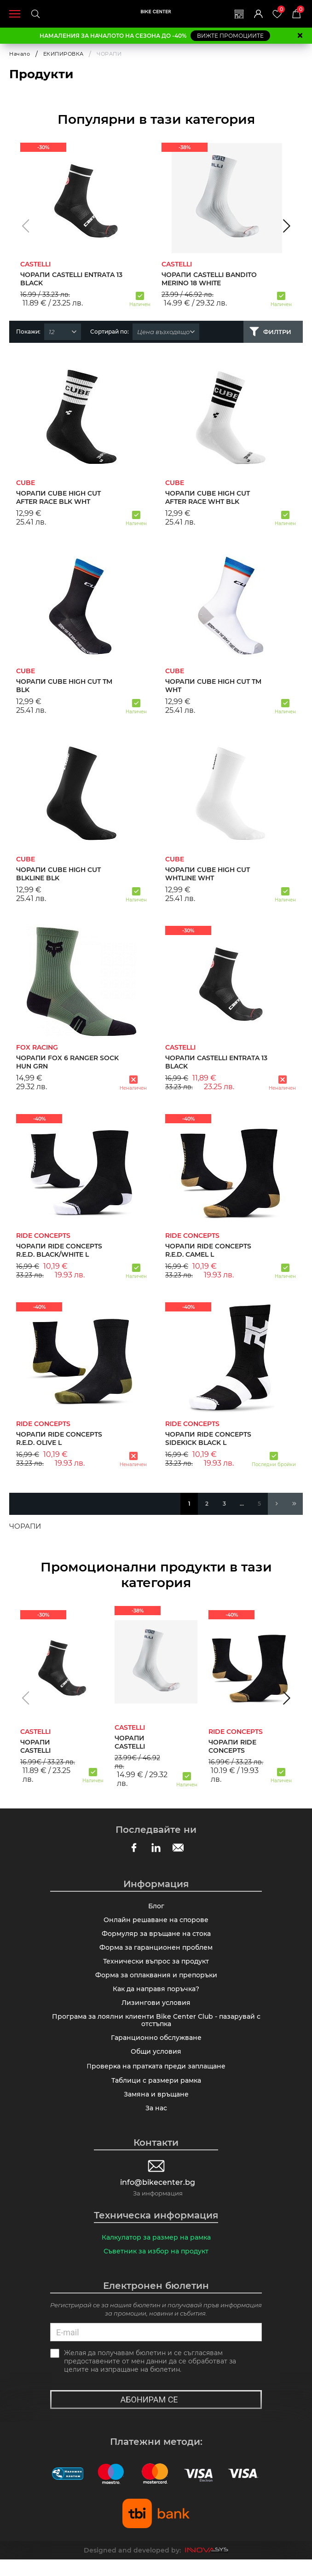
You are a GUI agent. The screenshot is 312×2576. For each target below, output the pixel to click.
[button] (25, 226)
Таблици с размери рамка (156, 2093)
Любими (280, 10)
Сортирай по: (109, 332)
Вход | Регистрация (255, 14)
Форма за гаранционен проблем (156, 1951)
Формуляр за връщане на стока (156, 1937)
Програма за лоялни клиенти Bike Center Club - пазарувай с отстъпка (156, 2029)
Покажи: (28, 332)
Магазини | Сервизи (235, 14)
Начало (19, 54)
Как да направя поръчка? (156, 1996)
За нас (156, 2122)
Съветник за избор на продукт (156, 2267)
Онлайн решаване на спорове (156, 1922)
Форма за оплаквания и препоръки (156, 1981)
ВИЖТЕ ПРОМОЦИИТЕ (230, 35)
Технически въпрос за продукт (156, 1966)
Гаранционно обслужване (156, 2048)
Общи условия (156, 2063)
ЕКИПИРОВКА (63, 54)
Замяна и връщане (156, 2107)
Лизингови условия (156, 2010)
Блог (156, 1907)
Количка (300, 10)
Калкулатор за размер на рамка (156, 2252)
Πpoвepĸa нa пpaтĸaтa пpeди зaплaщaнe (156, 2078)
